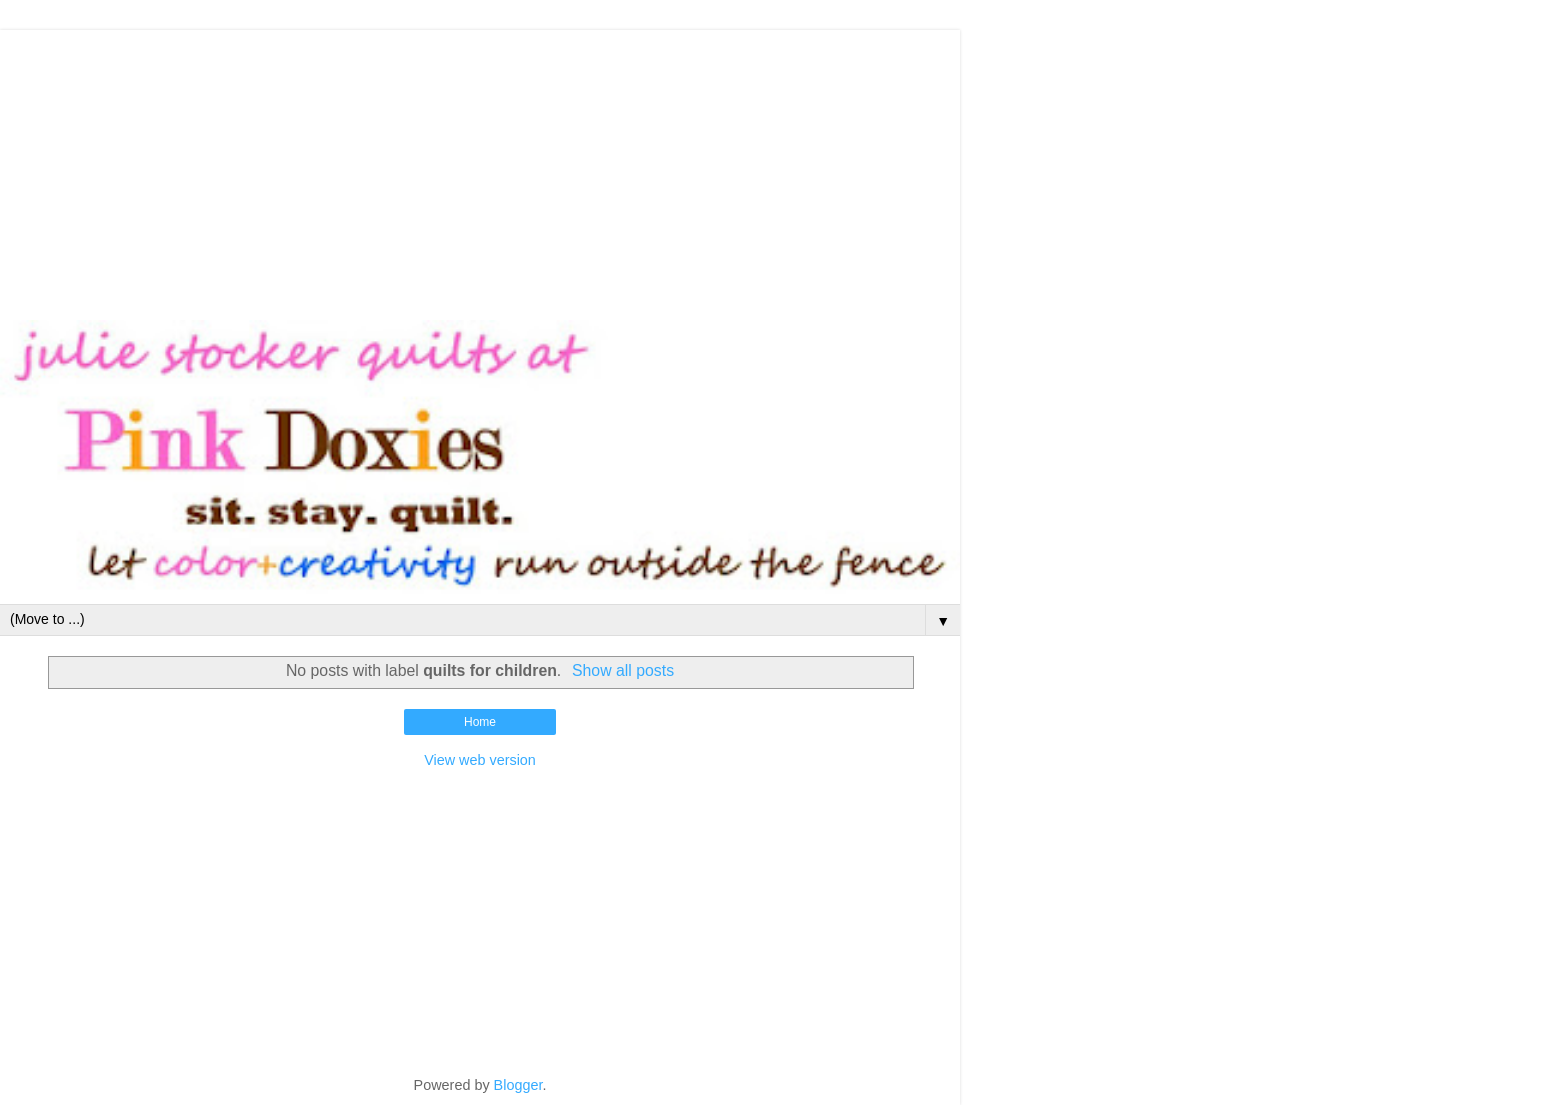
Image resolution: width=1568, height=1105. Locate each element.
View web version (480, 760)
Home (480, 722)
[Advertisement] (480, 170)
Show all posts (623, 670)
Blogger (518, 1085)
